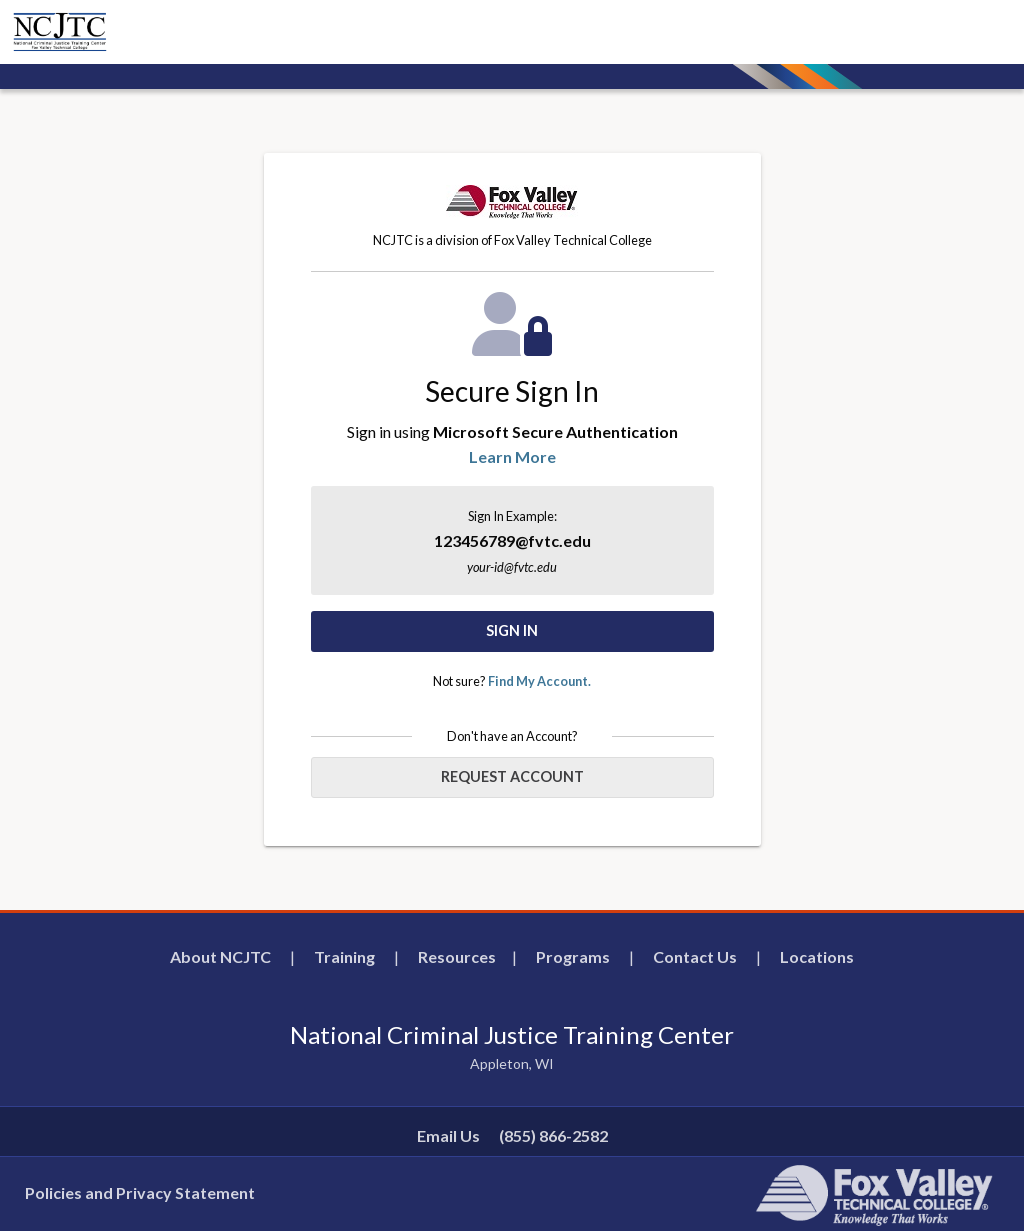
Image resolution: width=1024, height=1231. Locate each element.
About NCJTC (220, 956)
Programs (573, 956)
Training (344, 956)
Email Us (448, 1135)
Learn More (512, 456)
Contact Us (695, 956)
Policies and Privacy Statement (140, 1192)
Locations (817, 956)
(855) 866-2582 (553, 1135)
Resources (457, 956)
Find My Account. (539, 681)
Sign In (512, 630)
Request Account (512, 776)
